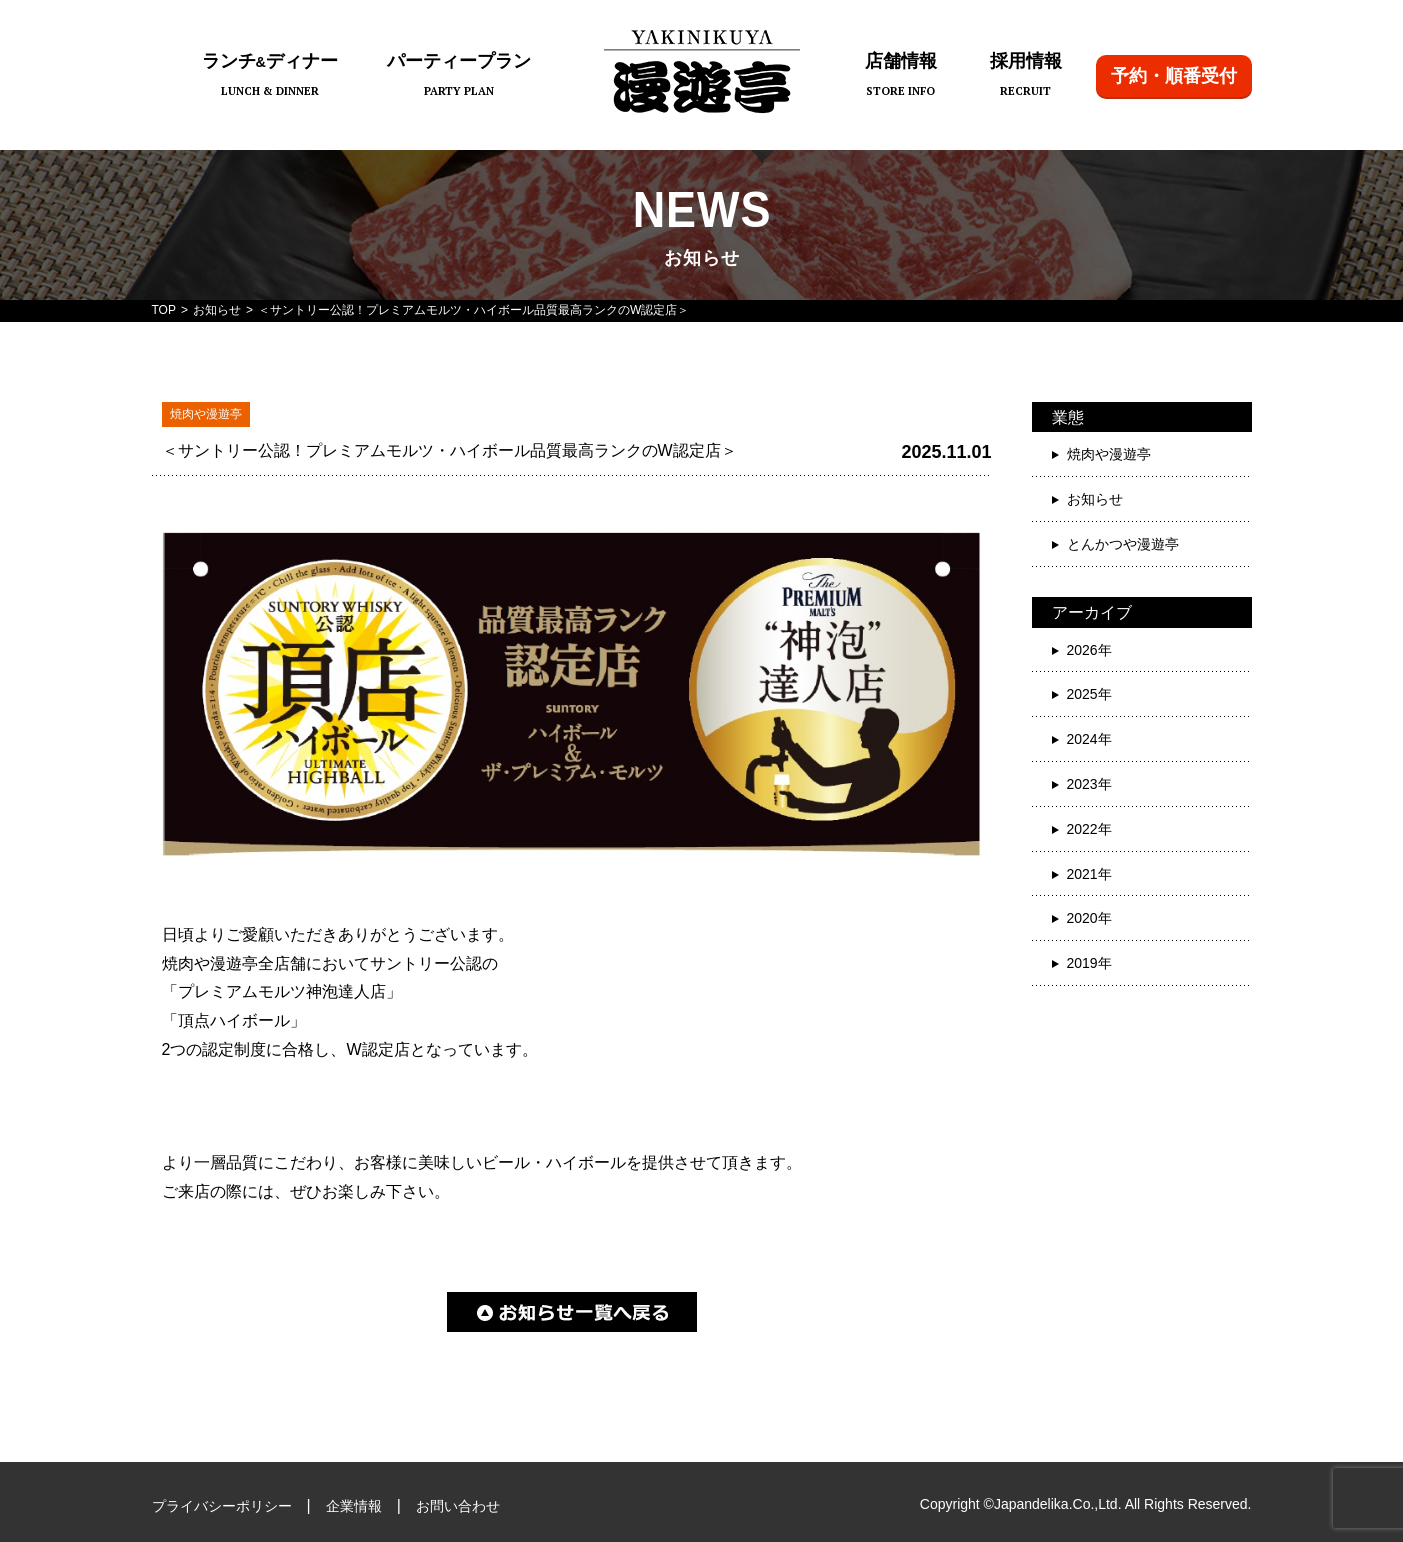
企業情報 (354, 1506)
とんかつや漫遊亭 (1123, 544)
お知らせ (217, 310)
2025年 (1089, 694)
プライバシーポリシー (222, 1506)
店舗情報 (901, 76)
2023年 (1089, 784)
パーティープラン (459, 76)
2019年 (1089, 963)
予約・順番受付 (1174, 76)
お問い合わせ (458, 1506)
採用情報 (1026, 76)
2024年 (1089, 739)
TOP (164, 310)
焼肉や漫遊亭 (1109, 454)
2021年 (1089, 874)
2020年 (1089, 918)
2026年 (1089, 650)
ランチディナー (270, 76)
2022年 (1089, 829)
